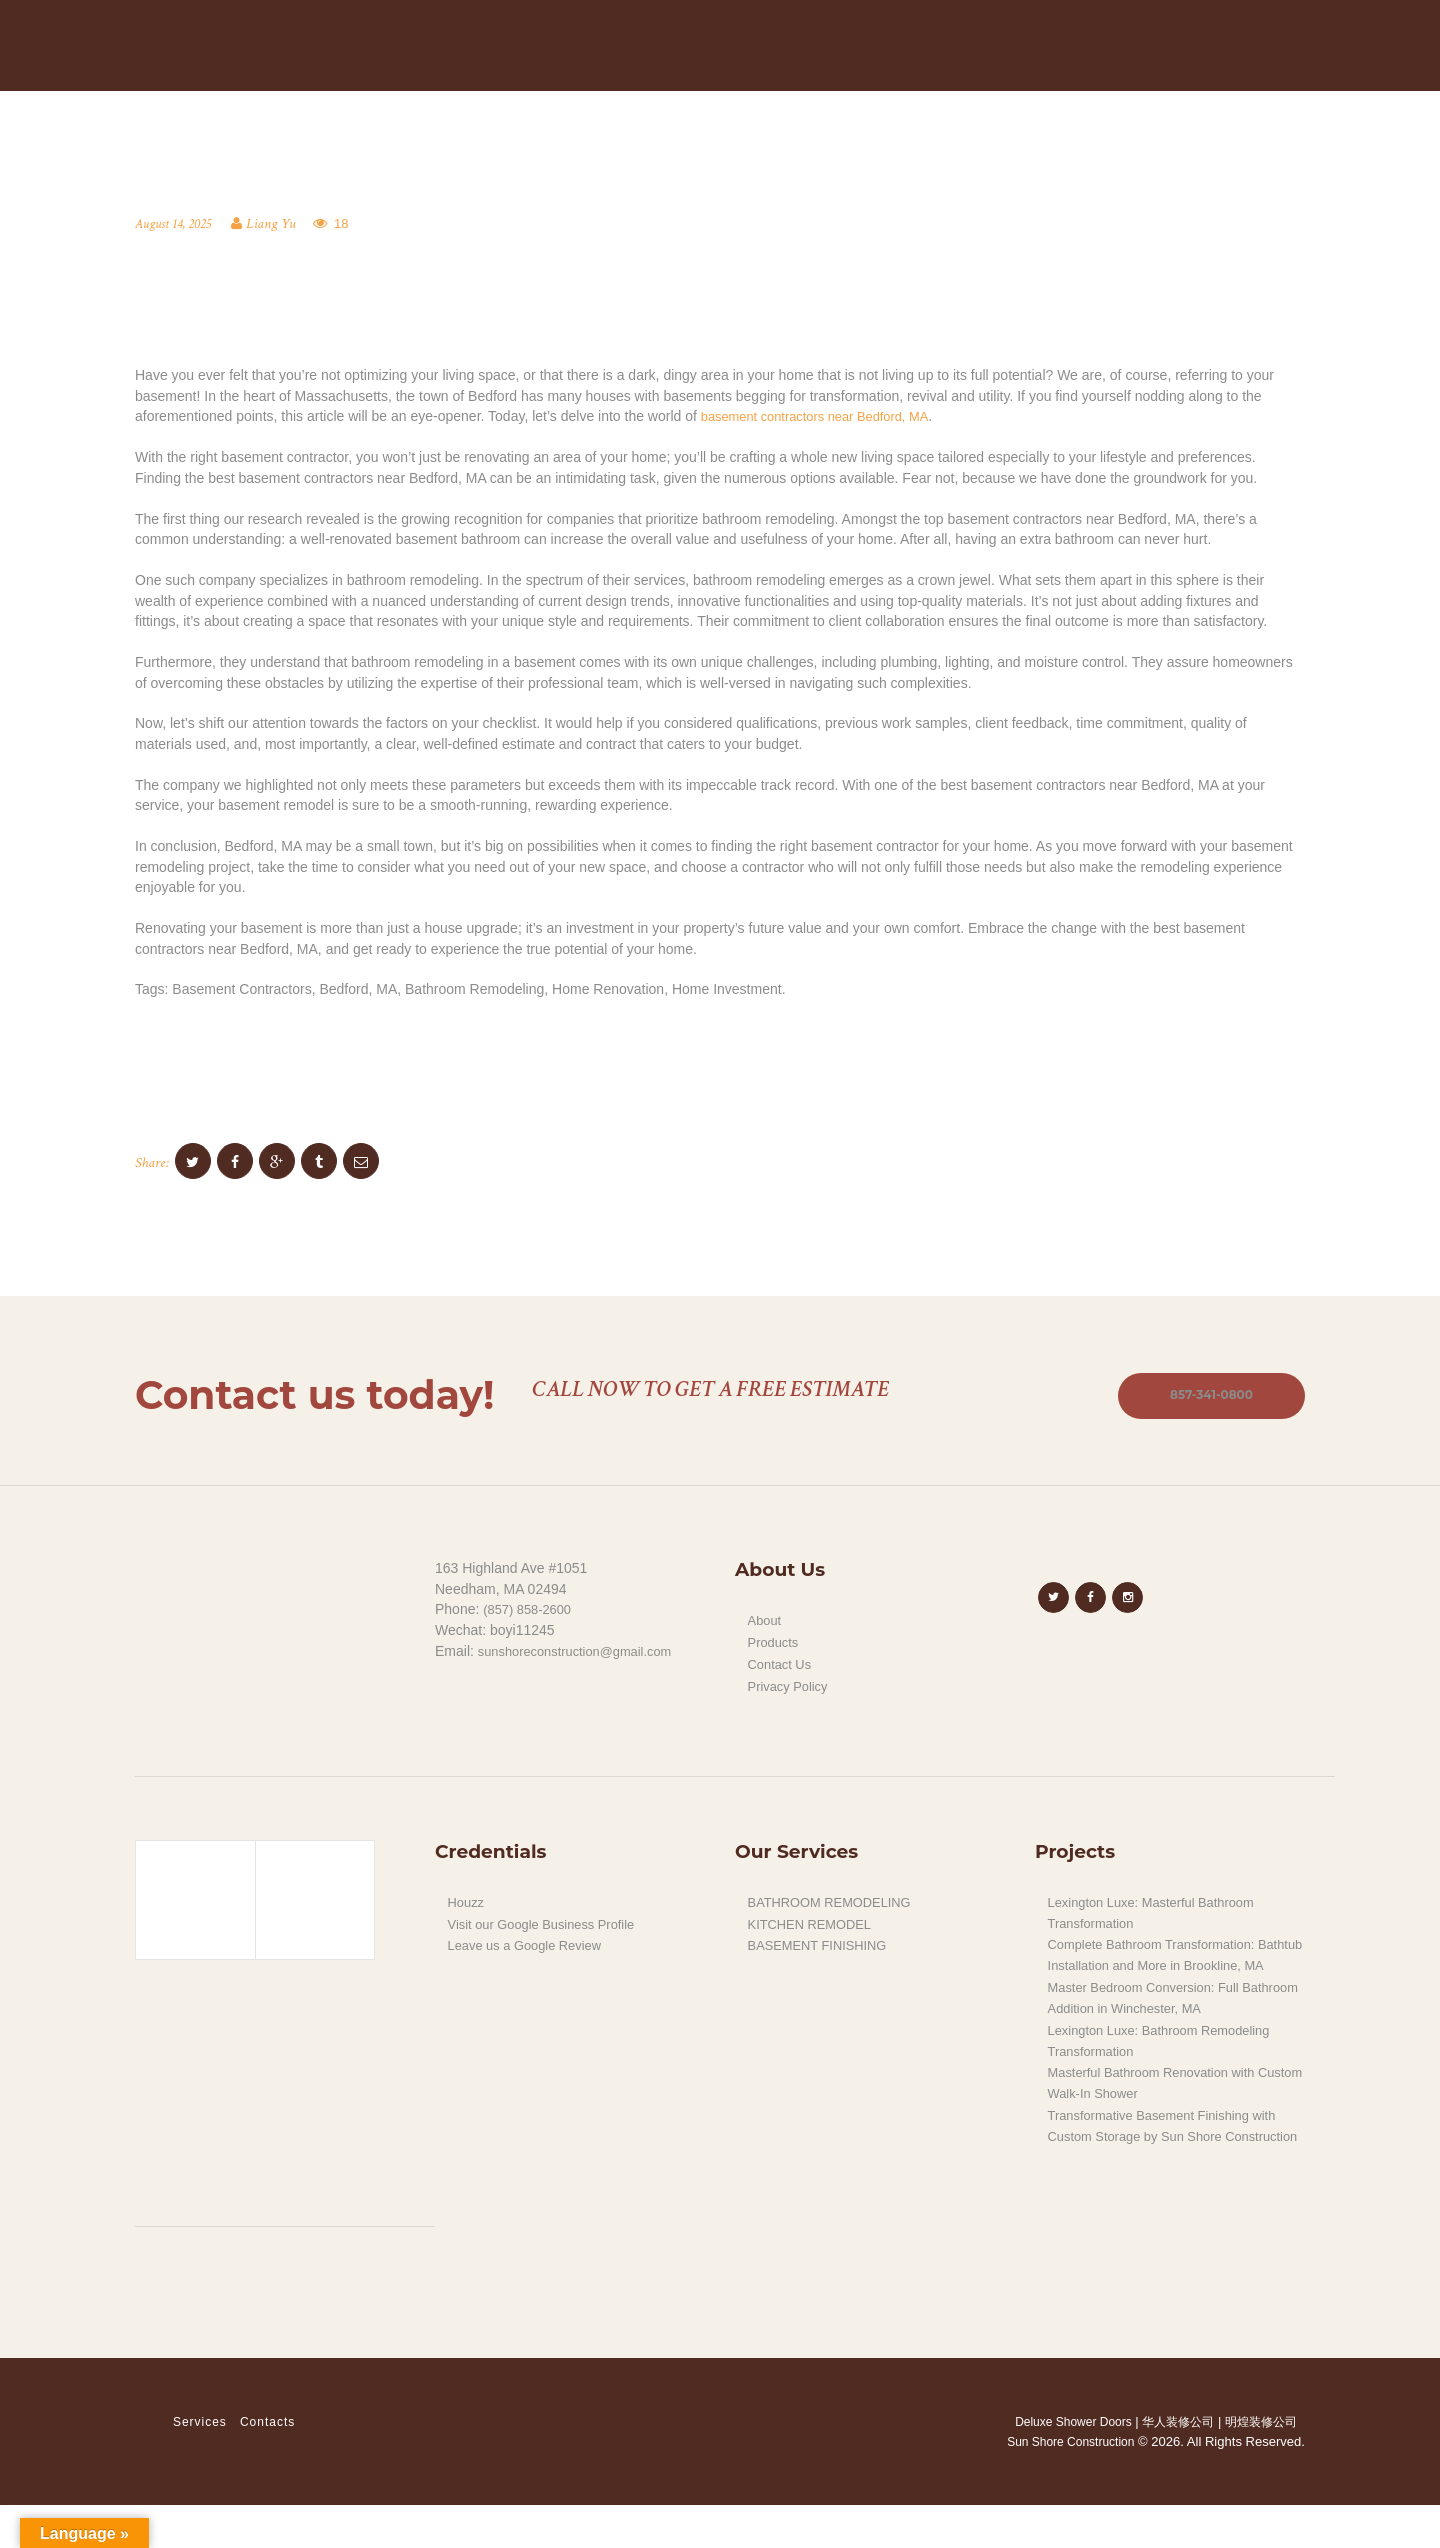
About (766, 1628)
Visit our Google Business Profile (550, 1930)
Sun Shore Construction (1065, 2485)
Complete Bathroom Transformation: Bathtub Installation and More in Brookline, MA (1161, 1970)
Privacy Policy (791, 1692)
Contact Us (782, 1671)
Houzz (468, 1908)
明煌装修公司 (1264, 2464)
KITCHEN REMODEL (815, 1930)
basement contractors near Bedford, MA (825, 420)
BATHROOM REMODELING (837, 1908)
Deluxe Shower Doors (1061, 2464)
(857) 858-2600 (531, 1617)
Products (775, 1649)
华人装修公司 (1175, 2464)
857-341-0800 (1203, 1401)
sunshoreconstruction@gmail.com (583, 1658)
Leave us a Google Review (531, 1951)
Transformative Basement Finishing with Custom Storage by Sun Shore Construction (1172, 2159)
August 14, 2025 (176, 227)
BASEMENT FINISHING (823, 1951)
